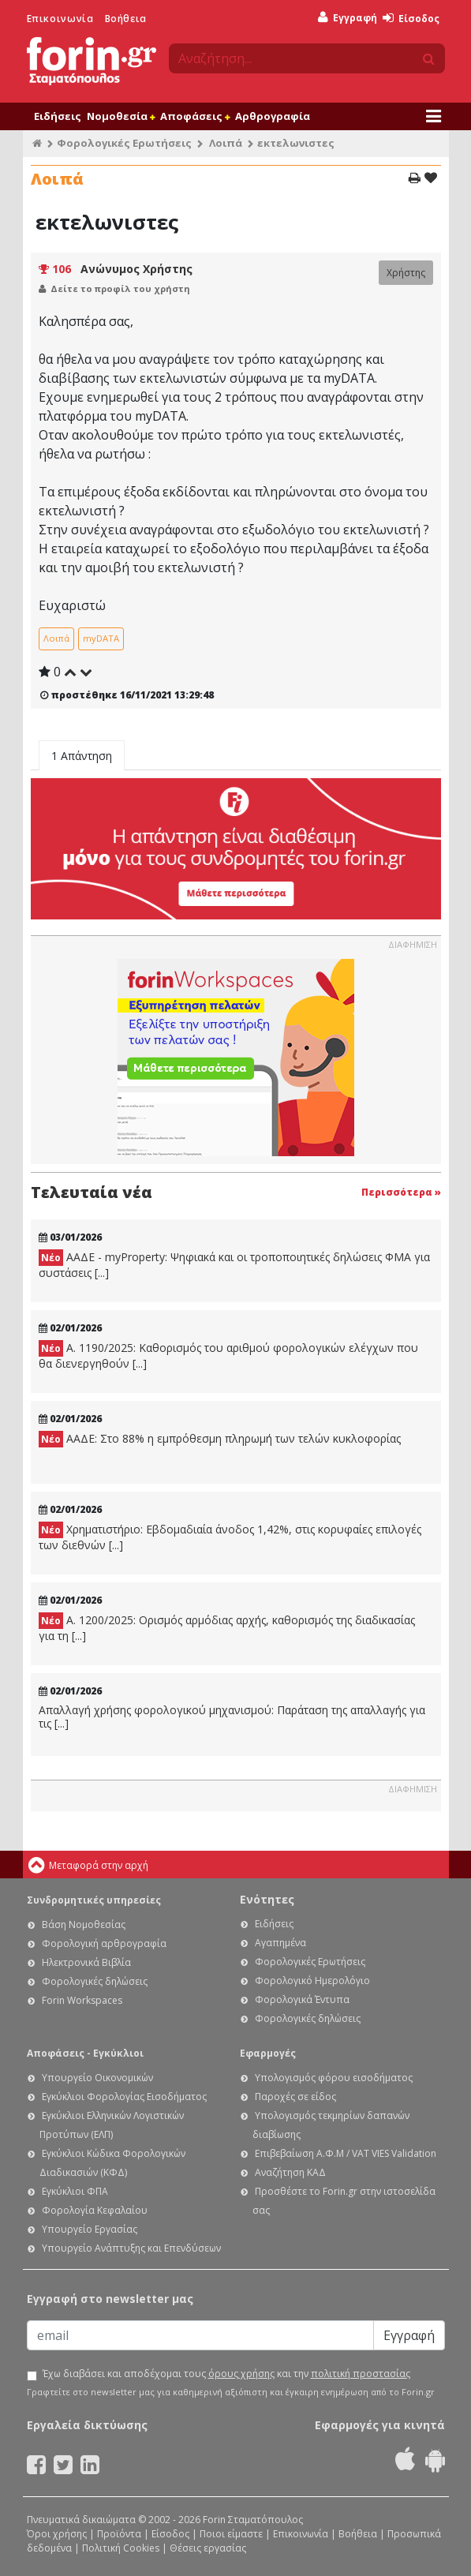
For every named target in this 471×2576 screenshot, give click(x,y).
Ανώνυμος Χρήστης (136, 268)
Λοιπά (225, 143)
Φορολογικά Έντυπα (302, 1999)
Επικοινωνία (60, 18)
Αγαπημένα (280, 1942)
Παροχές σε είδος (295, 2096)
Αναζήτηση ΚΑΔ (290, 2172)
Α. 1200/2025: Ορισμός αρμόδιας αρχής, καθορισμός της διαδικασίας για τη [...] (227, 1627)
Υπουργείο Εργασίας (89, 2229)
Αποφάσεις (195, 116)
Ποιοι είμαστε (231, 2533)
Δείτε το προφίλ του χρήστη (120, 288)
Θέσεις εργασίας (208, 2548)
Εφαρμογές (268, 2053)
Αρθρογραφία (272, 116)
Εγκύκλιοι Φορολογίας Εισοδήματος (124, 2096)
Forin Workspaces (82, 2000)
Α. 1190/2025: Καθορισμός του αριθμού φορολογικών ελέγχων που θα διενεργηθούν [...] (228, 1355)
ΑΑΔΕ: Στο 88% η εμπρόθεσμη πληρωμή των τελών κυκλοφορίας (220, 1439)
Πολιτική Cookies (120, 2548)
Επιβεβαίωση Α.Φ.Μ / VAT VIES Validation (345, 2153)
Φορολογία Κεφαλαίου (95, 2210)
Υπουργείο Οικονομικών (97, 2077)
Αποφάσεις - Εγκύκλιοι (85, 2053)
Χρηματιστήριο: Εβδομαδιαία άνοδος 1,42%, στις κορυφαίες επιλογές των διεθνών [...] (230, 1537)
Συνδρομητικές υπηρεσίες (94, 1900)
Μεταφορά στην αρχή (98, 1865)
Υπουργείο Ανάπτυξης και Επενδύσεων (131, 2248)
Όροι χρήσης (57, 2533)
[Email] (200, 2335)
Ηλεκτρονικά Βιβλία (86, 1962)
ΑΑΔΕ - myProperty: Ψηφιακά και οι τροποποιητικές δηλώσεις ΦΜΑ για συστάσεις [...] (234, 1264)
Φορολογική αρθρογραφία (104, 1943)
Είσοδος (411, 18)
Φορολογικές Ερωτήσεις (124, 143)
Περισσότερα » (401, 1192)
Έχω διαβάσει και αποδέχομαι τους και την (226, 2374)
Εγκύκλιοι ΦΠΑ (75, 2191)
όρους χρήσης (241, 2373)
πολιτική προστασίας (360, 2373)
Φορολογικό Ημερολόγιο (312, 1980)
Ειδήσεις (57, 116)
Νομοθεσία (121, 116)
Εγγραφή (347, 17)
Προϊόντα (119, 2533)
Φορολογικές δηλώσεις (95, 1981)
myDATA (101, 638)
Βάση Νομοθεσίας (83, 1924)
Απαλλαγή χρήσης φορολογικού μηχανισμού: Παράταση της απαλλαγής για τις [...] (232, 1717)
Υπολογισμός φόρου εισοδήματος (334, 2077)
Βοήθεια (126, 18)
